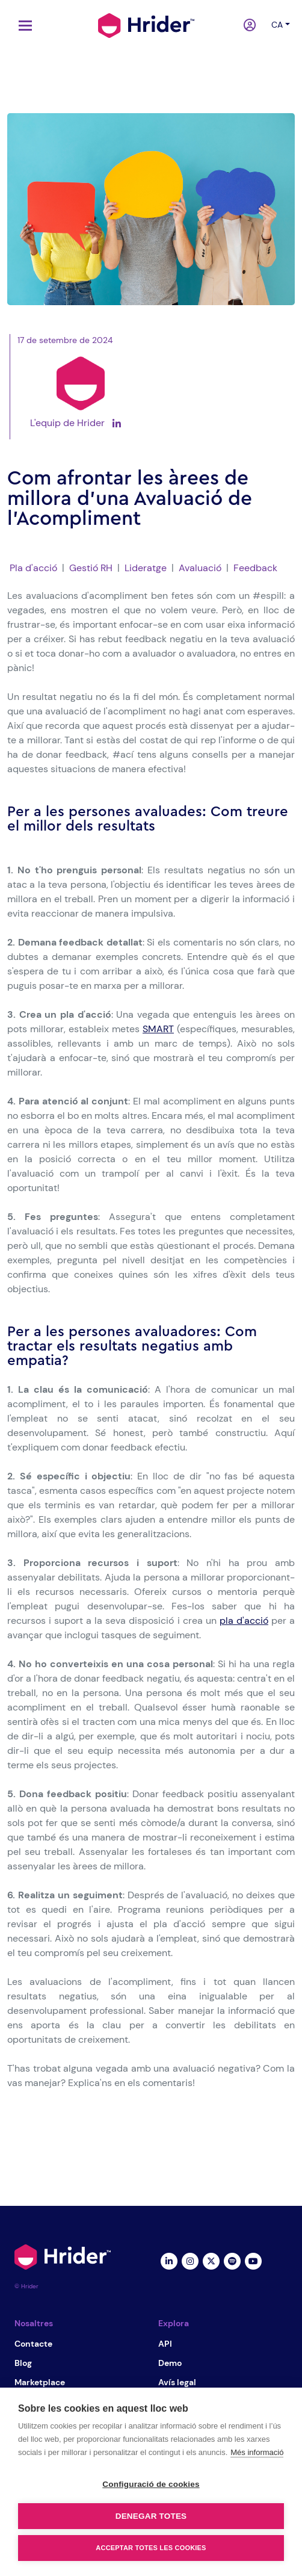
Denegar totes (151, 2516)
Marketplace (39, 2382)
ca (277, 24)
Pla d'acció (33, 568)
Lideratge (146, 568)
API (165, 2343)
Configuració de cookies (150, 2484)
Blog (23, 2363)
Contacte (33, 2343)
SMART (158, 1029)
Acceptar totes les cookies (151, 2547)
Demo (170, 2363)
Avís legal (177, 2382)
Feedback (255, 568)
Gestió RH (90, 568)
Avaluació (200, 568)
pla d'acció (244, 1620)
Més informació (256, 2452)
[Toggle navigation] (22, 25)
